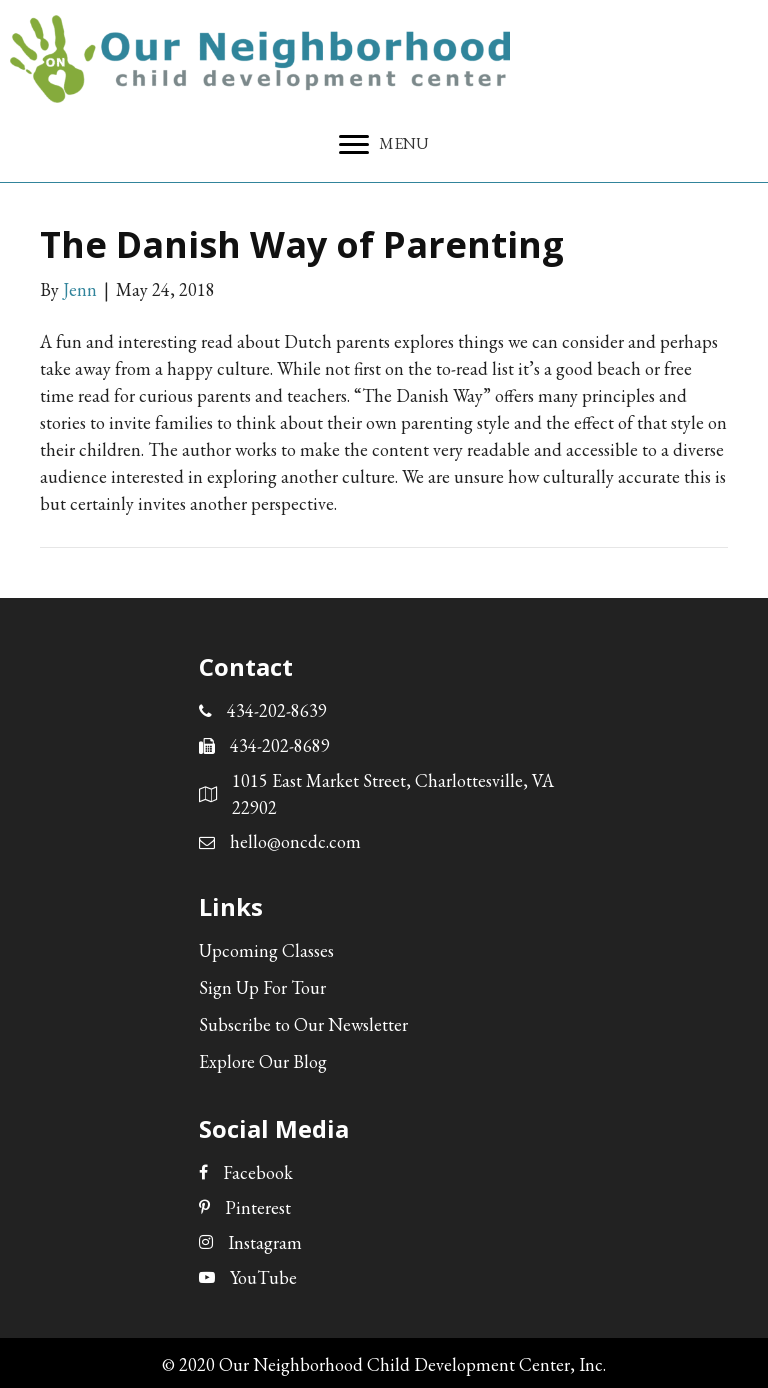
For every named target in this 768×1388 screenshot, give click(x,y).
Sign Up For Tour (262, 987)
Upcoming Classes (266, 950)
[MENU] (384, 145)
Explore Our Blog (263, 1061)
